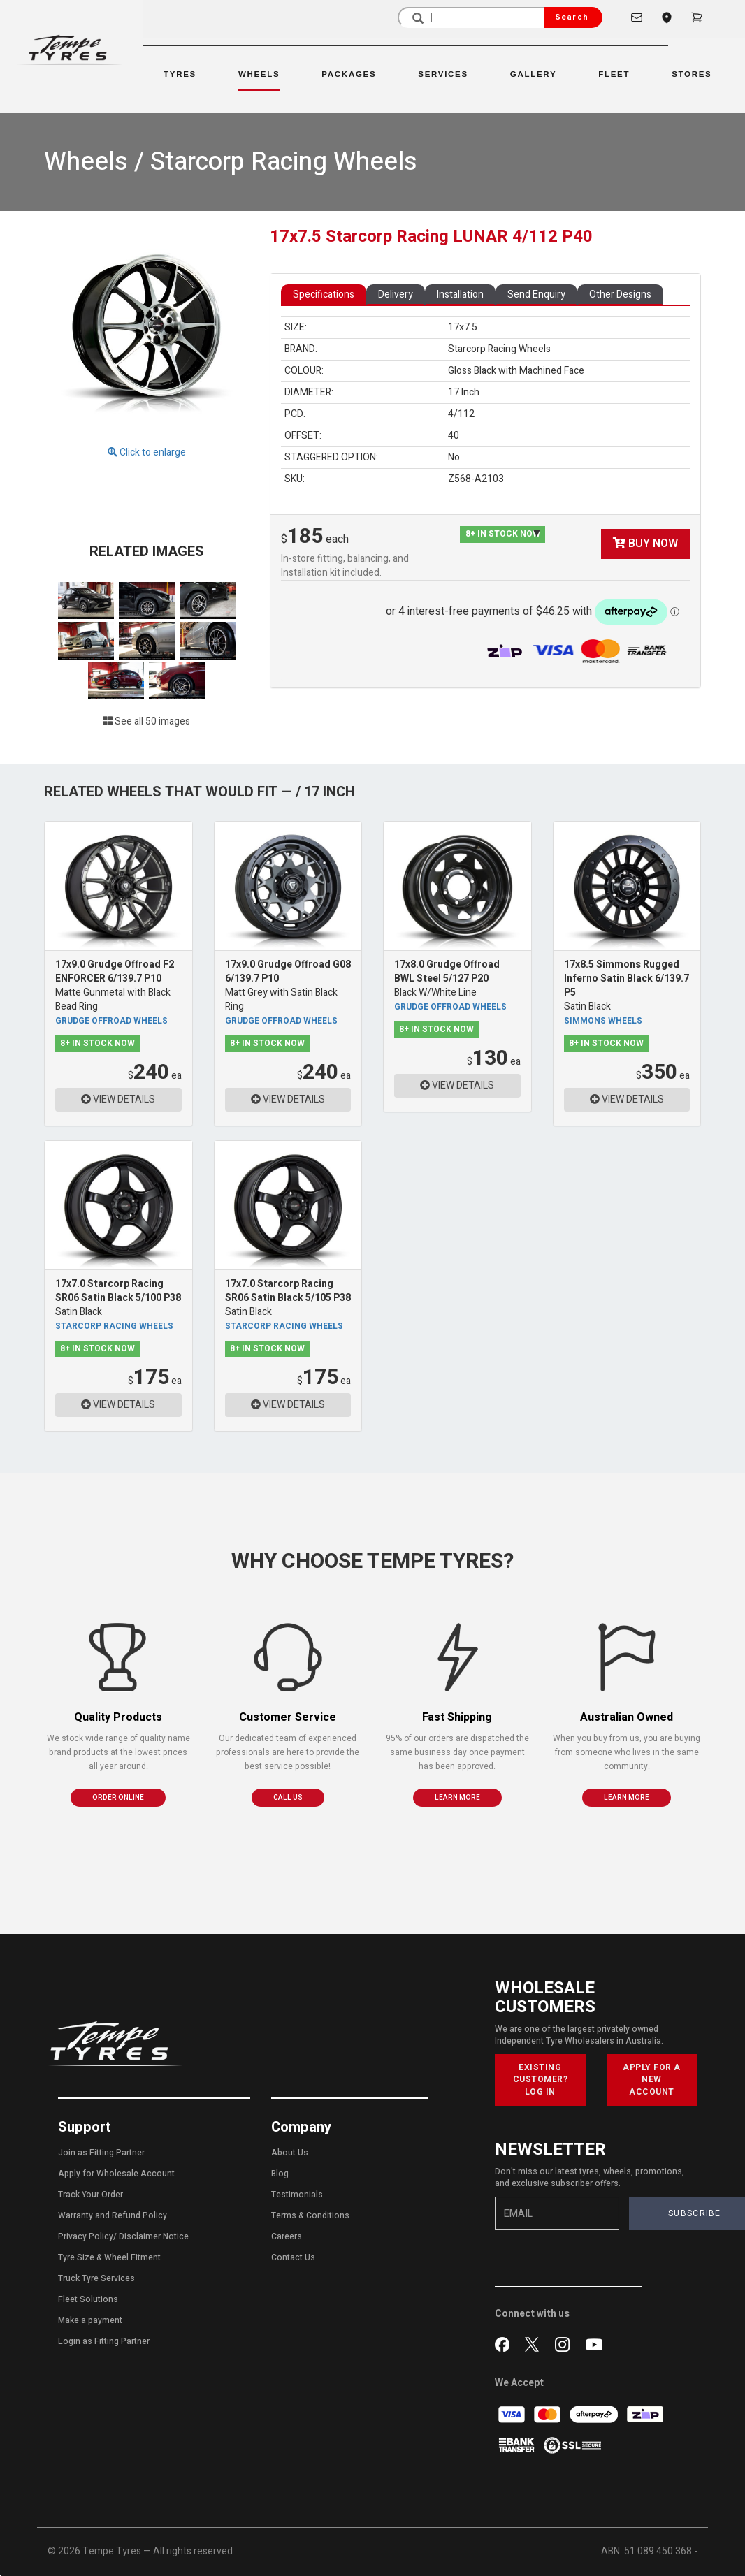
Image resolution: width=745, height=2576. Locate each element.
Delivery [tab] (395, 294)
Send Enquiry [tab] (536, 294)
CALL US (288, 1798)
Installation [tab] (460, 294)
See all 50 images (146, 721)
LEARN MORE (457, 1798)
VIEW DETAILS (118, 1099)
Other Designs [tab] (620, 294)
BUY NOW (645, 543)
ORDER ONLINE (118, 1798)
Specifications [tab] (323, 294)
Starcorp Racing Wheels (114, 1326)
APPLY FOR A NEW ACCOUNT (652, 2079)
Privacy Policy (85, 2236)
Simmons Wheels (603, 1021)
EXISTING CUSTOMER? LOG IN (540, 2079)
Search (571, 17)
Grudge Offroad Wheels (111, 1021)
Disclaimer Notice (154, 2236)
